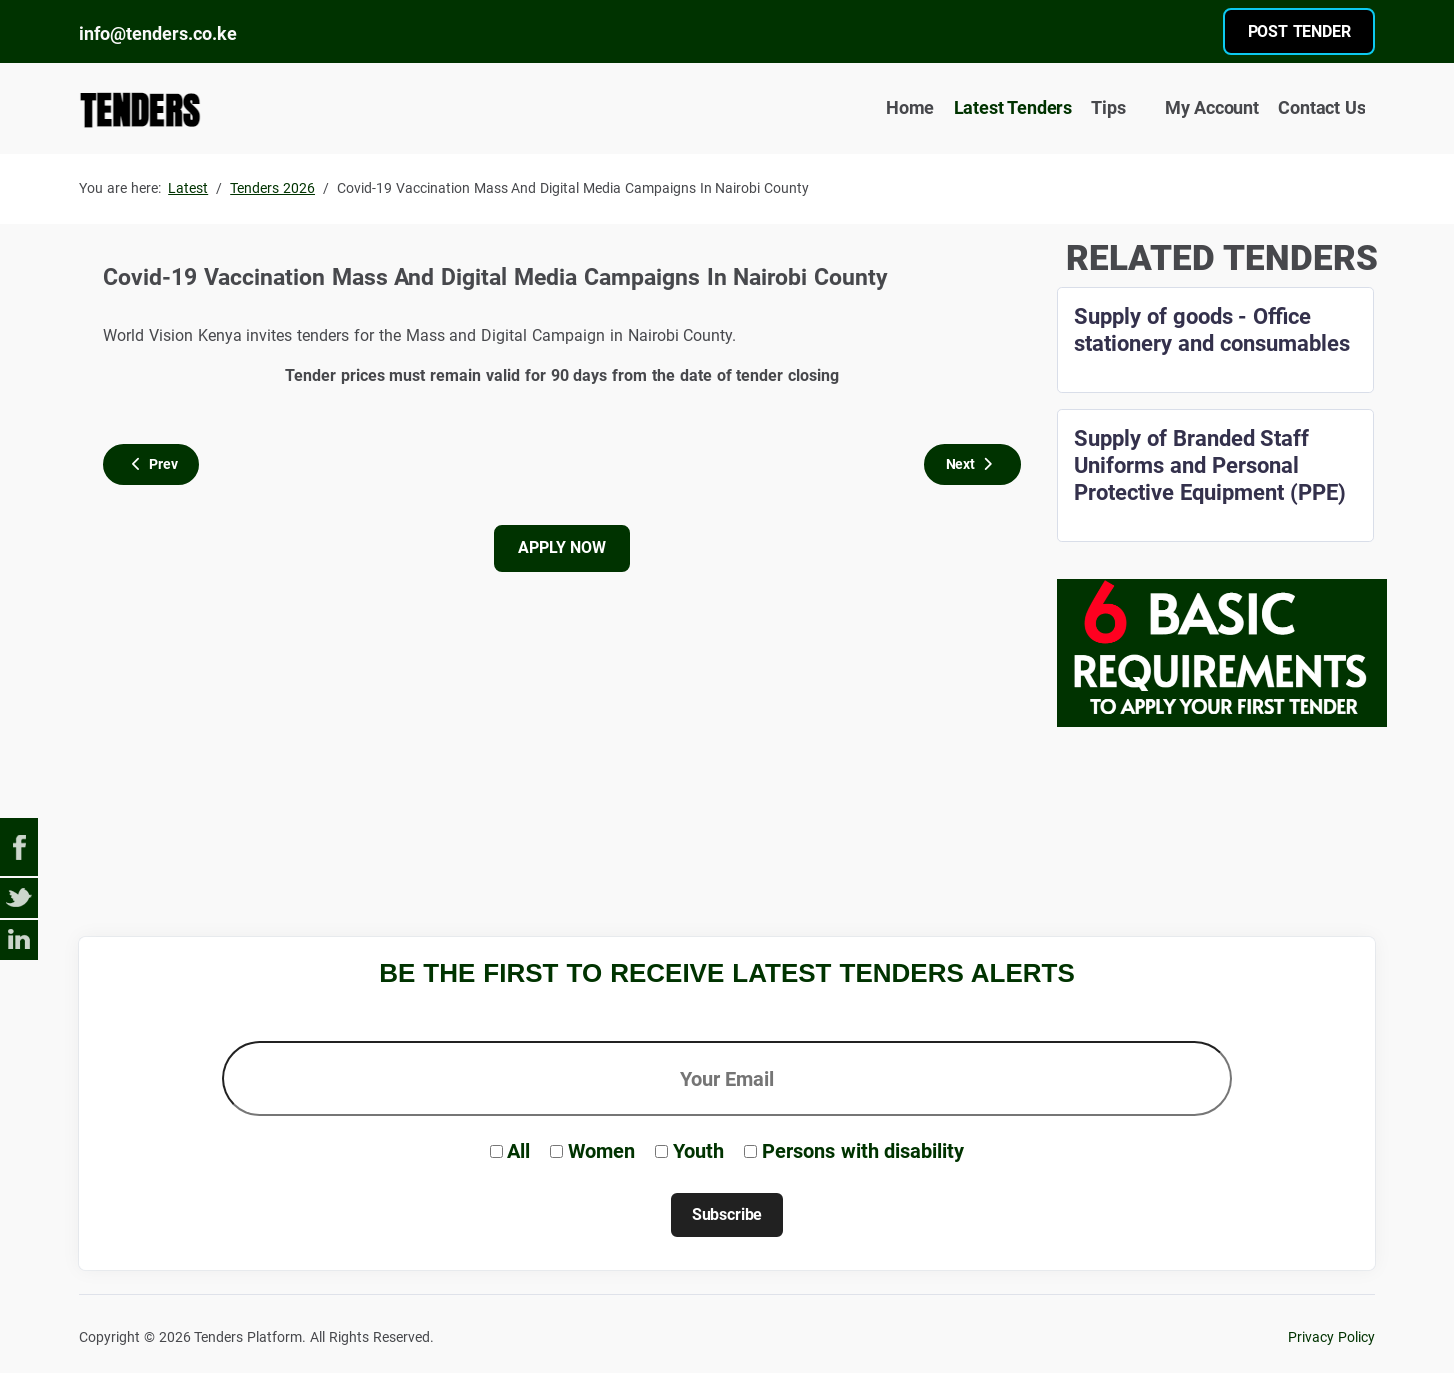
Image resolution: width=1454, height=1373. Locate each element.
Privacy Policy (1331, 1337)
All (518, 1151)
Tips (1108, 108)
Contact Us (1321, 108)
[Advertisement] (727, 836)
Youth (698, 1151)
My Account (1202, 108)
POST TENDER (1299, 31)
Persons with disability (863, 1151)
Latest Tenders (1013, 108)
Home (910, 108)
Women (601, 1151)
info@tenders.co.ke (158, 33)
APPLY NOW (561, 547)
